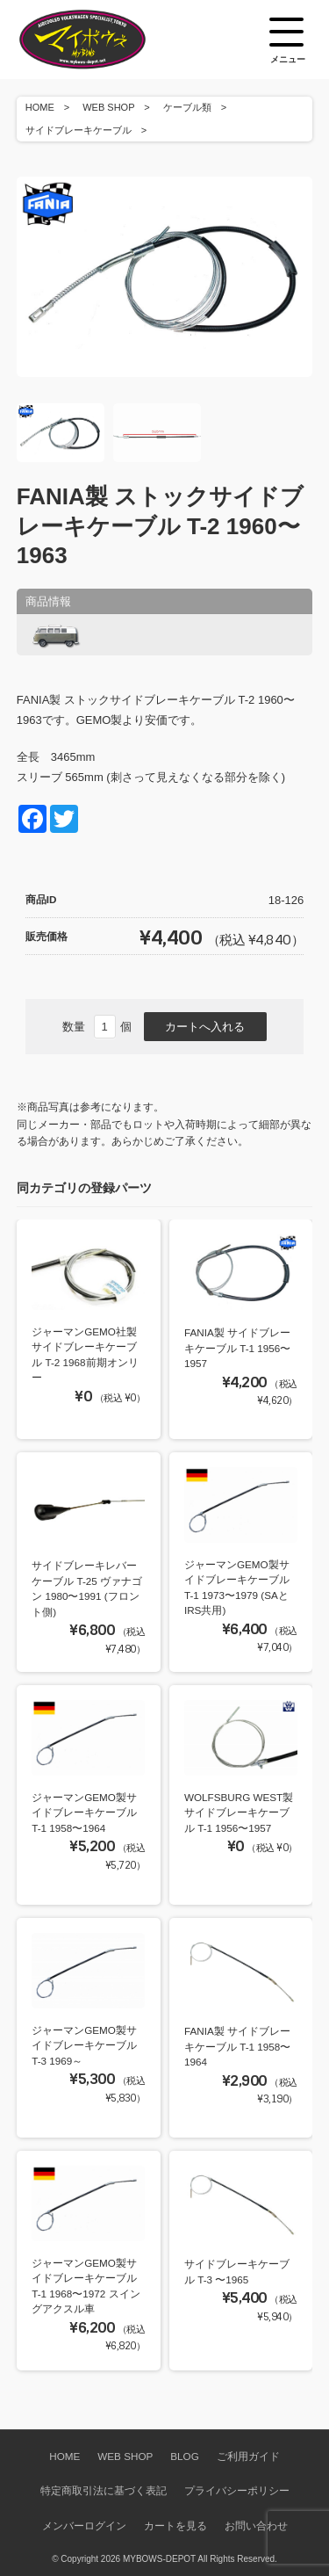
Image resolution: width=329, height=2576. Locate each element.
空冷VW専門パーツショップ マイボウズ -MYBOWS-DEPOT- (104, 39)
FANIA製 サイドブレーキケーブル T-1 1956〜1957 (237, 1348)
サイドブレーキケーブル (78, 130)
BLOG (184, 2456)
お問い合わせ (256, 2525)
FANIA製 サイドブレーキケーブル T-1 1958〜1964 (237, 2046)
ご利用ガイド (248, 2456)
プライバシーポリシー (237, 2490)
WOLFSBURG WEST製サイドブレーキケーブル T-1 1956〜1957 (238, 1812)
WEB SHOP (108, 107)
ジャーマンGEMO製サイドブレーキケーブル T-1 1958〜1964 (84, 1812)
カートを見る (175, 2525)
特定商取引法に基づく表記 (103, 2490)
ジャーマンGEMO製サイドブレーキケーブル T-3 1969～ (84, 2045)
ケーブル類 (187, 107)
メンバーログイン (84, 2525)
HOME (39, 107)
